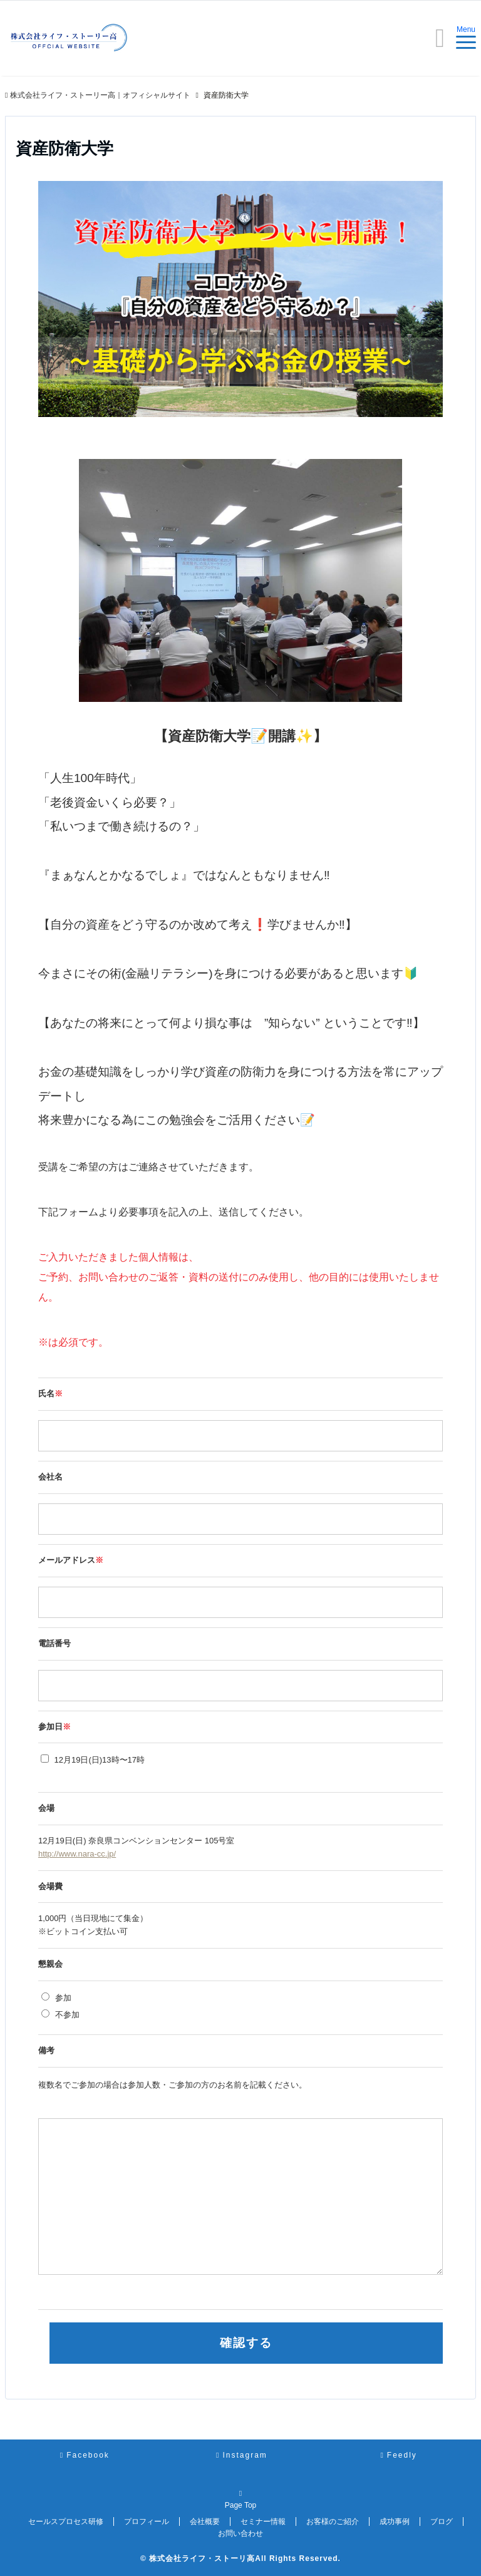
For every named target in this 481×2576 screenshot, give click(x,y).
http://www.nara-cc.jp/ (77, 1853)
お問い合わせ (240, 2533)
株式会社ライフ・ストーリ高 (202, 2558)
